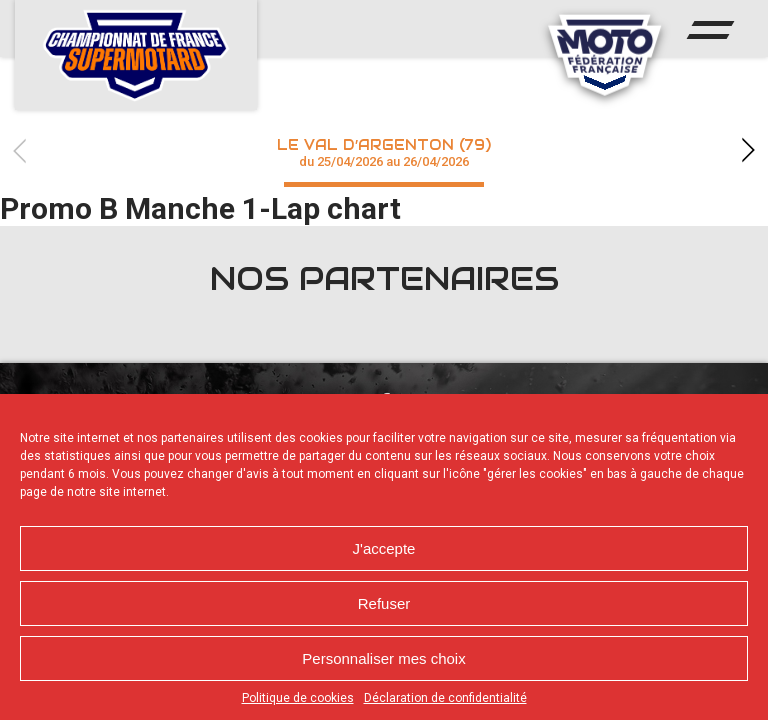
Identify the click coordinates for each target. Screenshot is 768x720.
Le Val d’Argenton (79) (384, 152)
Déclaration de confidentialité (445, 698)
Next (748, 150)
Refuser (384, 603)
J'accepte (384, 548)
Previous (20, 150)
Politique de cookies (298, 698)
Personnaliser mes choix (383, 658)
